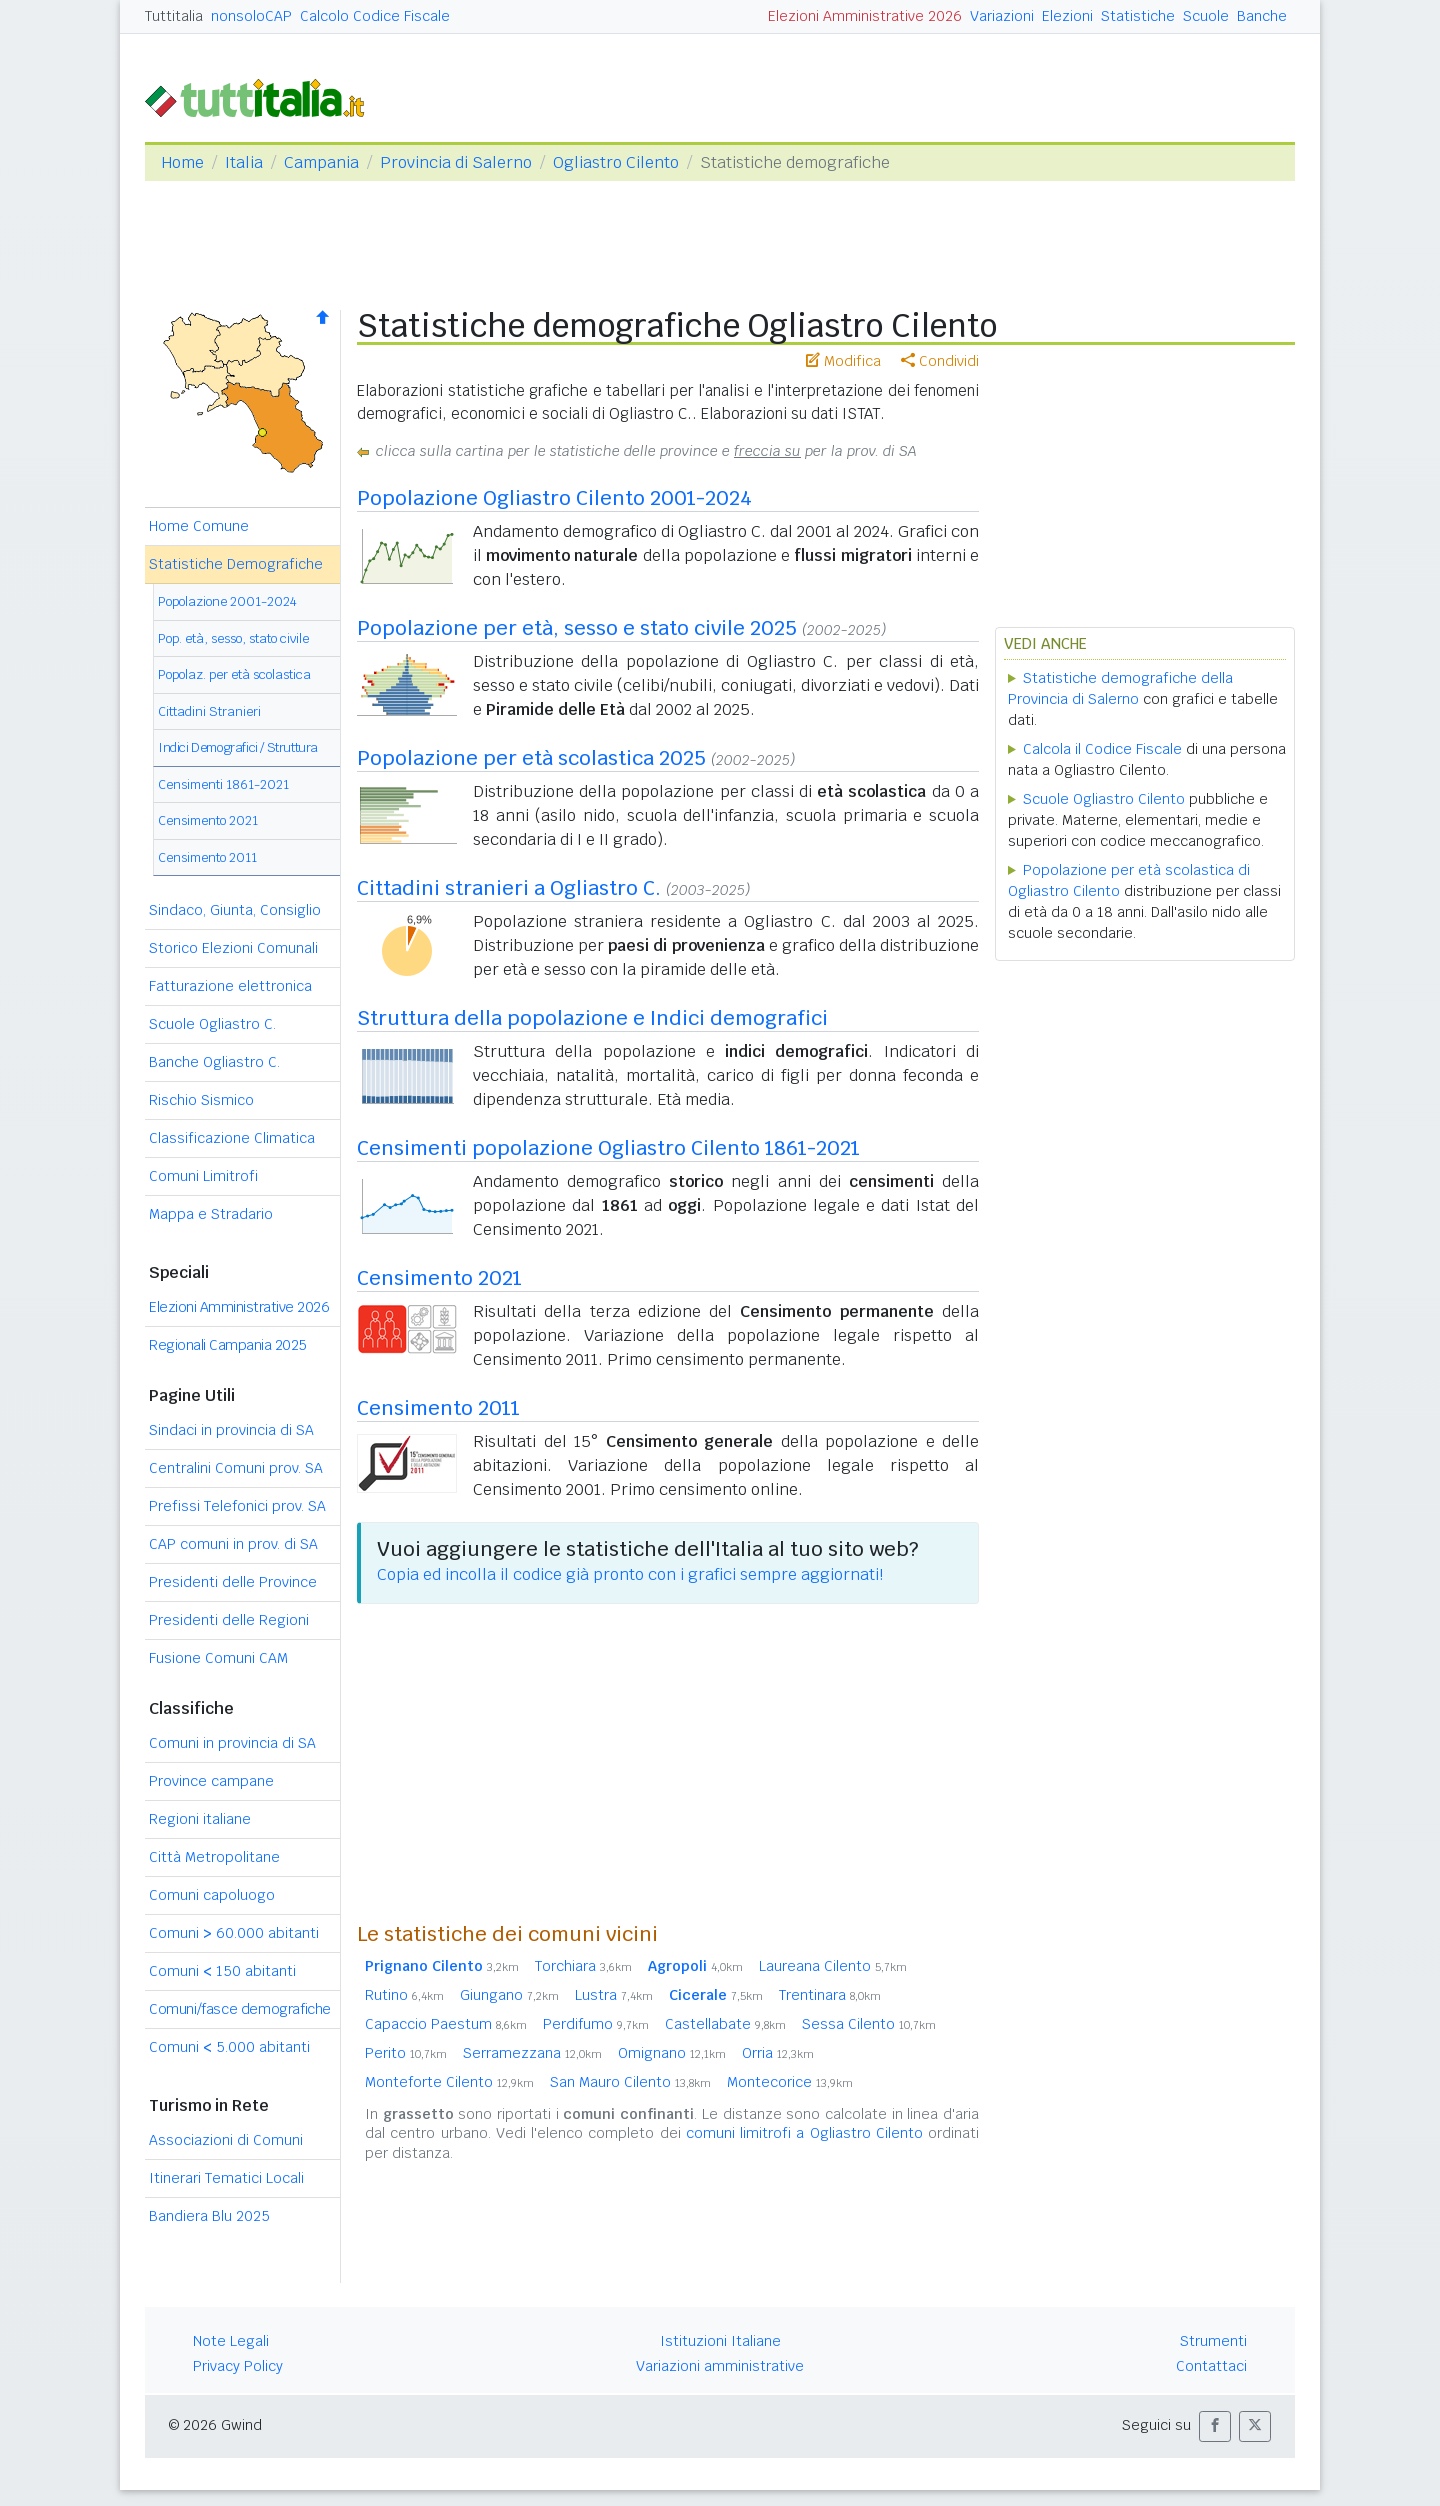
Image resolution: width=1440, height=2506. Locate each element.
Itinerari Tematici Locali (226, 2178)
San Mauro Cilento (630, 2082)
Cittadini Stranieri (209, 711)
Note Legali (231, 2341)
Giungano (509, 1995)
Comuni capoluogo (212, 1895)
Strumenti (1213, 2341)
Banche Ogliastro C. (214, 1062)
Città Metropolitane (214, 1857)
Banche (1262, 16)
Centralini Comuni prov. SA (236, 1468)
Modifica (843, 361)
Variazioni (1002, 16)
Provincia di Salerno (456, 162)
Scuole (1206, 16)
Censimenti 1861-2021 (223, 784)
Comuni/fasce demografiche (240, 2009)
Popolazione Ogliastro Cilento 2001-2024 (554, 498)
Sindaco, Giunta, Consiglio (235, 910)
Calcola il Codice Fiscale (1102, 749)
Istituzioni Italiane (720, 2341)
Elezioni (1067, 16)
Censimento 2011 (207, 857)
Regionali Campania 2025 (228, 1345)
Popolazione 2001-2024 (227, 601)
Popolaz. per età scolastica (234, 674)
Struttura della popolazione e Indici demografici (592, 1018)
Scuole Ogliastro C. (212, 1024)
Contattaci (1211, 2366)
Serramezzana (532, 2053)
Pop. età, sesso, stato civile (233, 638)
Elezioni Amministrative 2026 (865, 16)
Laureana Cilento (833, 1966)
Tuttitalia (174, 16)
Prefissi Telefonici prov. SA (237, 1506)
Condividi (940, 361)
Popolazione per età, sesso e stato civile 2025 (577, 628)
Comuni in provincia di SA (232, 1743)
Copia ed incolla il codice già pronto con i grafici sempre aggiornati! (630, 1574)
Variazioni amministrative (720, 2366)
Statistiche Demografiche (236, 564)
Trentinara (830, 1995)
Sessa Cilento (869, 2024)
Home (182, 162)
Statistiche (1138, 16)
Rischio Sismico (201, 1100)
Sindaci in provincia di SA (231, 1430)
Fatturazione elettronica (230, 986)
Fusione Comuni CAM (218, 1658)
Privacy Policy (238, 2366)
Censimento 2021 (208, 820)
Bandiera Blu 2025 (209, 2216)
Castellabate (725, 2024)
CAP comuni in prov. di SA (233, 1544)
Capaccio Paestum (446, 2024)
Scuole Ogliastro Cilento (1104, 799)
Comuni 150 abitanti (222, 1971)
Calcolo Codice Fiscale (375, 16)
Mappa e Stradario (211, 1214)
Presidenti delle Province (233, 1582)
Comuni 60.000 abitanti (234, 1933)
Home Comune (199, 526)
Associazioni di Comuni (226, 2140)
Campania (321, 162)
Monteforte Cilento (449, 2082)
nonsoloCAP (251, 16)
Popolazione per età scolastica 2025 (531, 758)
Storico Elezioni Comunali (233, 948)
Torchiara (583, 1966)
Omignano (672, 2053)
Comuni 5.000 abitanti (229, 2047)
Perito (406, 2053)
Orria (778, 2053)
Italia (244, 162)
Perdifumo (596, 2024)
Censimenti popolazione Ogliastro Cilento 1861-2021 (608, 1148)
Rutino (404, 1995)
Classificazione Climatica (232, 1138)
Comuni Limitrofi (203, 1176)
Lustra (614, 1995)
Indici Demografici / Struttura (238, 747)
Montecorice (790, 2082)
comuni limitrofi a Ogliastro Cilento (804, 2133)
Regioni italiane (200, 1819)
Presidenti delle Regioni (229, 1620)
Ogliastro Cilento (616, 162)
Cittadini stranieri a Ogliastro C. (509, 888)
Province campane (211, 1781)
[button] (1215, 2426)
